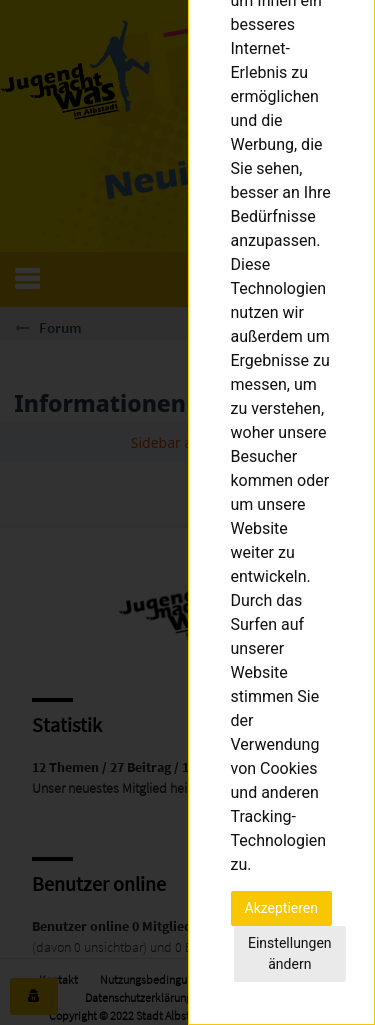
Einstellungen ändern (290, 953)
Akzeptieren (282, 908)
